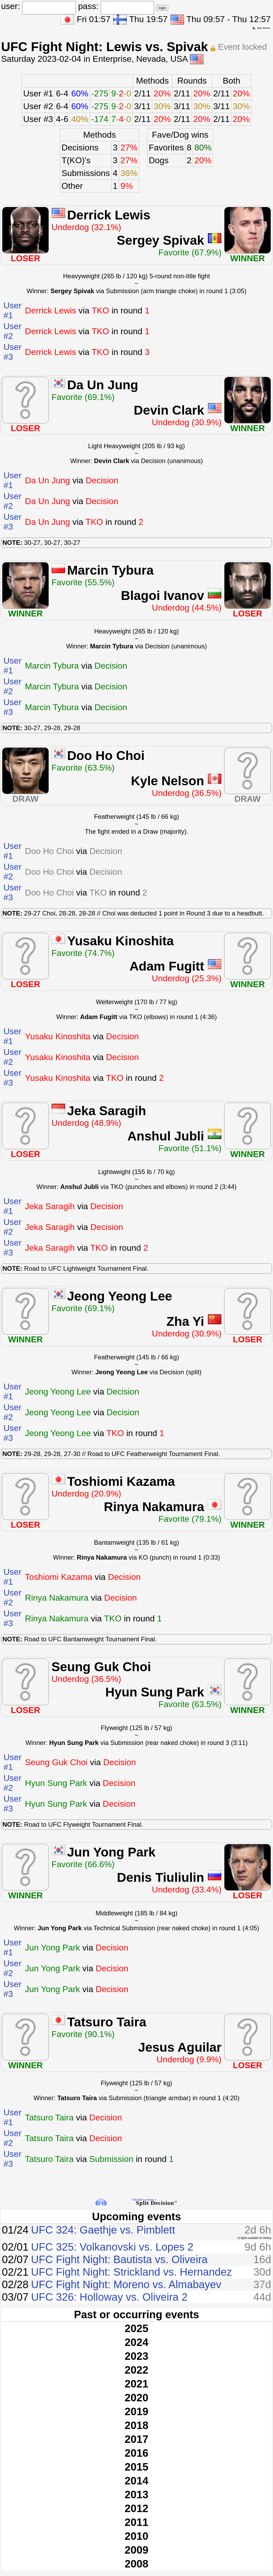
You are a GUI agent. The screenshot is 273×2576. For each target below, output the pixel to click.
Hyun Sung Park (154, 1692)
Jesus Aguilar (180, 2047)
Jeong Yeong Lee (119, 1296)
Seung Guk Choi (101, 1667)
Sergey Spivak (160, 240)
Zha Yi (185, 1321)
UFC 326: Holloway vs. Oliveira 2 (109, 2297)
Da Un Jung (102, 385)
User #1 (38, 93)
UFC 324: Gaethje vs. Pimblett (103, 2230)
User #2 (38, 106)
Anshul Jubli (165, 1136)
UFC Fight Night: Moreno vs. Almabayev (126, 2284)
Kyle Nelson (167, 781)
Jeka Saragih (106, 1111)
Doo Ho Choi (106, 756)
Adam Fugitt (167, 966)
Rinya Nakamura (154, 1507)
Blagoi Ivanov (162, 595)
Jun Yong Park (111, 1852)
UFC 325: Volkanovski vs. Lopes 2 (112, 2247)
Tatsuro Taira (106, 2022)
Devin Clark (169, 410)
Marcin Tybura (110, 570)
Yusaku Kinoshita (120, 941)
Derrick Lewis (108, 215)
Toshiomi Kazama (121, 1481)
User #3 (38, 119)
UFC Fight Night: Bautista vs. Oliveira (119, 2259)
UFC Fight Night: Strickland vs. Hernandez (131, 2272)
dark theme (261, 28)
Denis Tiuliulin (160, 1877)
